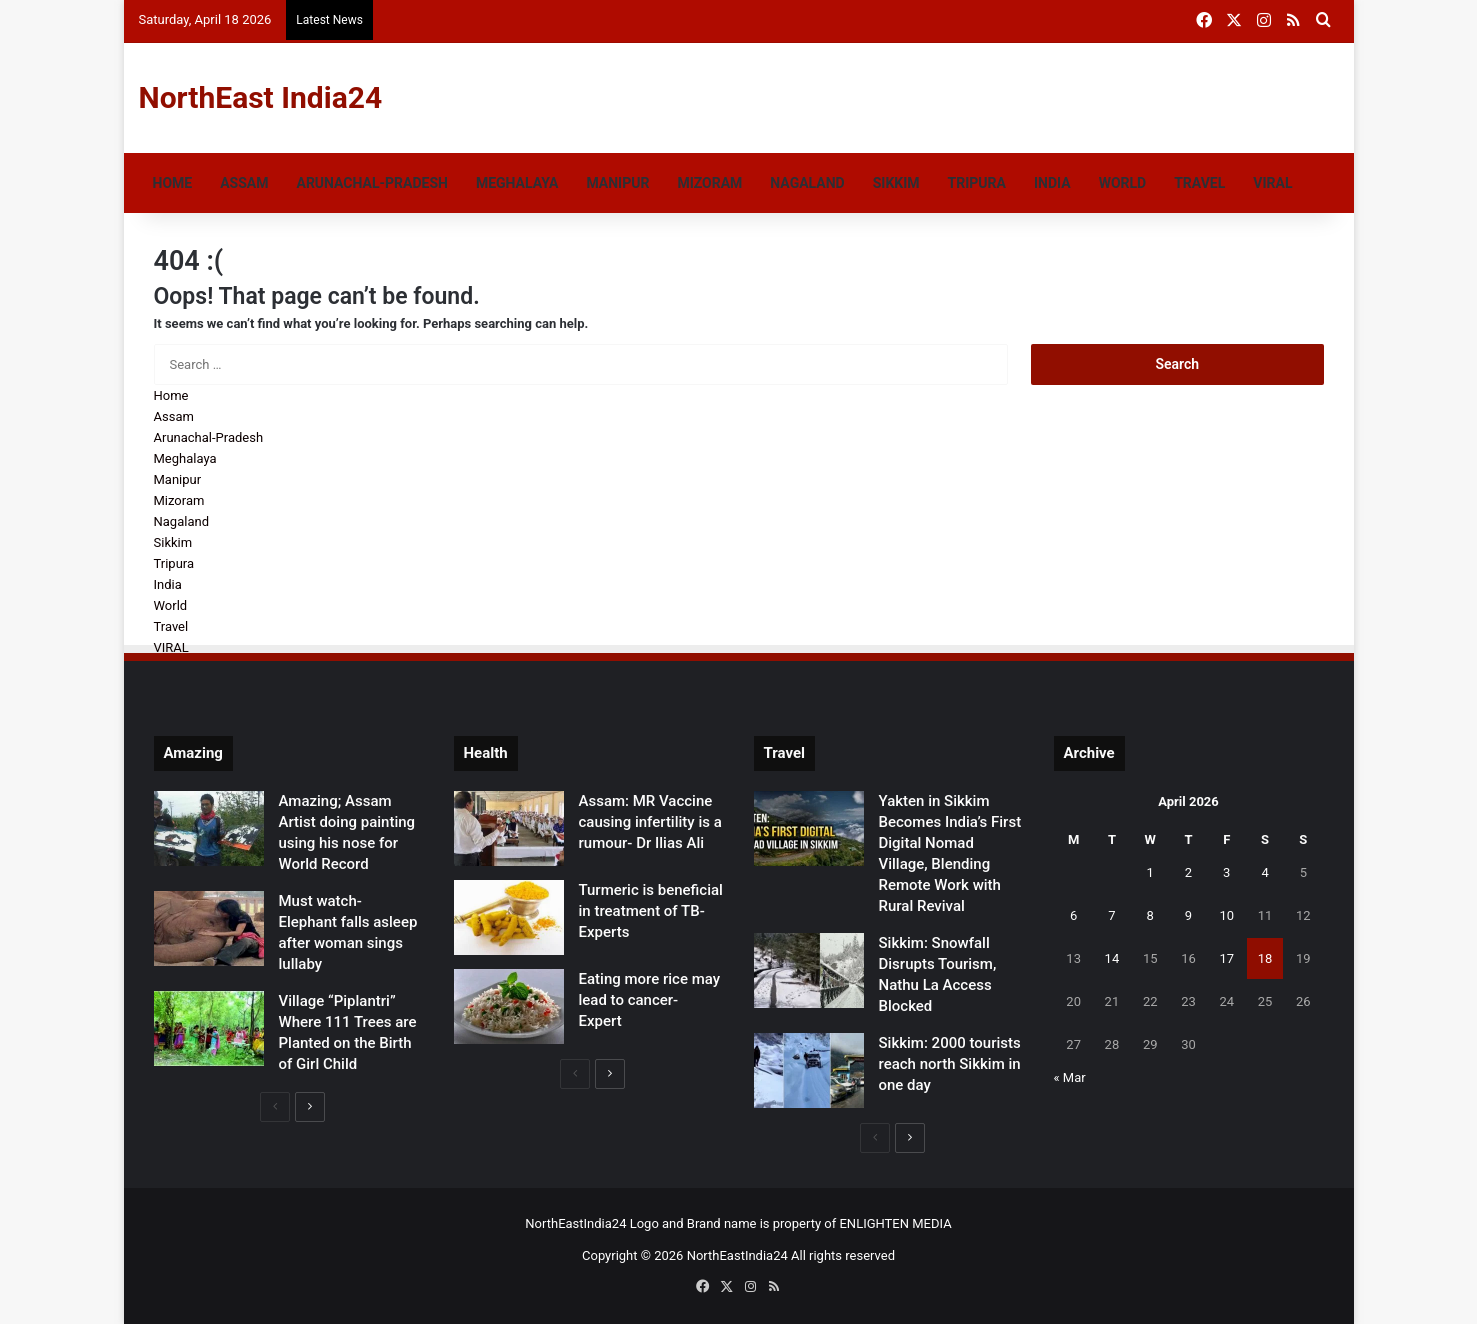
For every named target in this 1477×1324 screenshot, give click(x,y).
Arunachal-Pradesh (371, 183)
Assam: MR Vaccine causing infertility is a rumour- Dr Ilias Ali (650, 822)
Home (173, 183)
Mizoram (709, 183)
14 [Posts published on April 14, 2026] (1112, 958)
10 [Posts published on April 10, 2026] (1226, 915)
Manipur (617, 183)
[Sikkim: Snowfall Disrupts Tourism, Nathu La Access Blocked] (809, 970)
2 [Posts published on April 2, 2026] (1188, 872)
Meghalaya (517, 183)
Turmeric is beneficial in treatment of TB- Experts (651, 911)
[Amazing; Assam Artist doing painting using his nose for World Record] (209, 828)
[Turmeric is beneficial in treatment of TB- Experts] (509, 917)
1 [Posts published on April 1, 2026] (1150, 872)
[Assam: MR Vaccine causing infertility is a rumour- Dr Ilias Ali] (509, 828)
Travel (1199, 183)
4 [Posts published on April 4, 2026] (1264, 872)
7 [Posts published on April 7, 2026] (1111, 915)
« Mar (1070, 1077)
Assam (244, 183)
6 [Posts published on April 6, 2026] (1073, 915)
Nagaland (807, 183)
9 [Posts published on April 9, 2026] (1188, 915)
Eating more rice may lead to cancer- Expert (650, 1000)
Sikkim (896, 183)
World (1123, 183)
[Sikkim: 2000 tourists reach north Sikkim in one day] (809, 1070)
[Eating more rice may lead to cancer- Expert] (509, 1006)
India (1052, 183)
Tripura (977, 183)
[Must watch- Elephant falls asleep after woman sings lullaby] (209, 928)
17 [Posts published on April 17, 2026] (1226, 958)
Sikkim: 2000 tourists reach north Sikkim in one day (950, 1064)
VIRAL (1272, 183)
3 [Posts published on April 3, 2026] (1226, 872)
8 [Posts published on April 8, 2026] (1150, 915)
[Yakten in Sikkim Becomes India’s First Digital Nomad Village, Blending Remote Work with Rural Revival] (809, 828)
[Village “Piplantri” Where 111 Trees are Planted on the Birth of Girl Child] (209, 1028)
